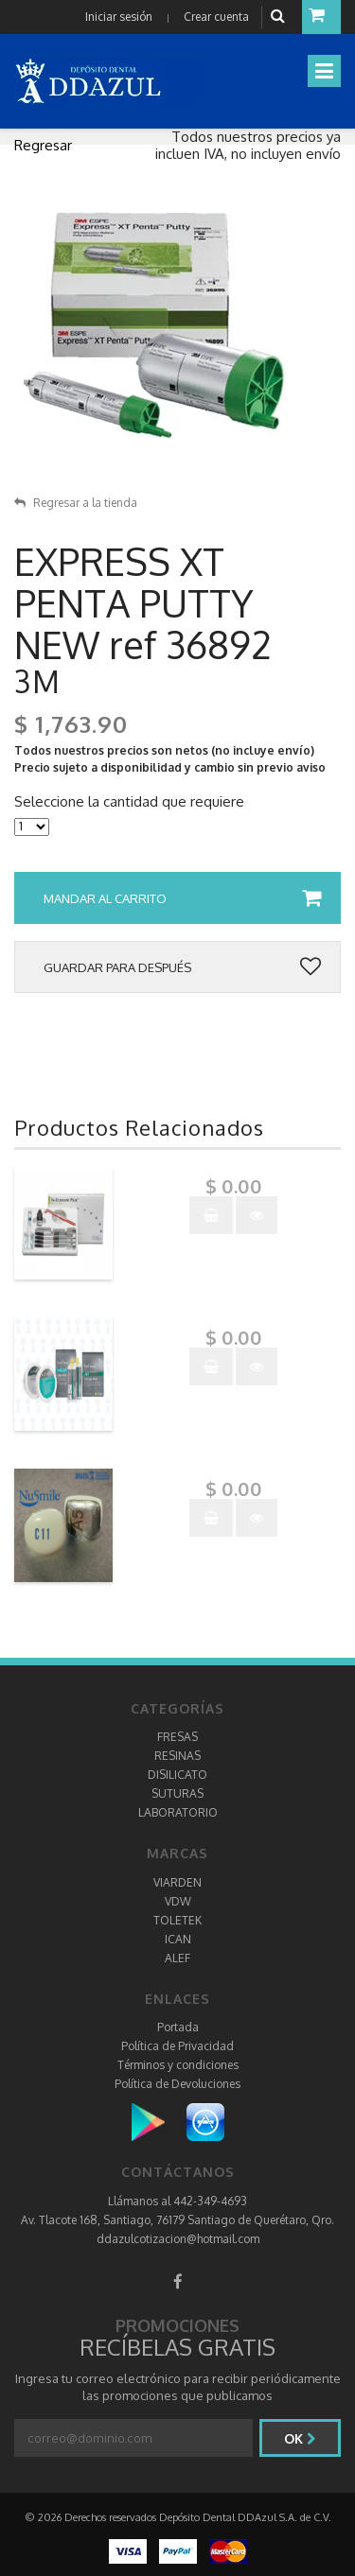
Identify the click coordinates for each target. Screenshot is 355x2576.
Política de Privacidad (177, 2046)
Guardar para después (182, 967)
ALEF (177, 1958)
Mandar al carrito (182, 898)
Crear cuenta (216, 16)
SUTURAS (177, 1793)
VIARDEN (177, 1882)
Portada (178, 2027)
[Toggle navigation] (324, 71)
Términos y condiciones (178, 2065)
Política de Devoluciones (177, 2084)
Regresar (43, 145)
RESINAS (177, 1756)
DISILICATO (177, 1774)
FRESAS (177, 1737)
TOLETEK (177, 1920)
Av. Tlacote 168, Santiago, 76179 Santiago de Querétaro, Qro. (177, 2220)
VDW (178, 1901)
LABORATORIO (178, 1812)
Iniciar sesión (118, 16)
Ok (300, 2438)
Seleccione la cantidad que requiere (129, 801)
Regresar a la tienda (75, 503)
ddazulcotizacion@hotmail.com (178, 2239)
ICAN (178, 1939)
